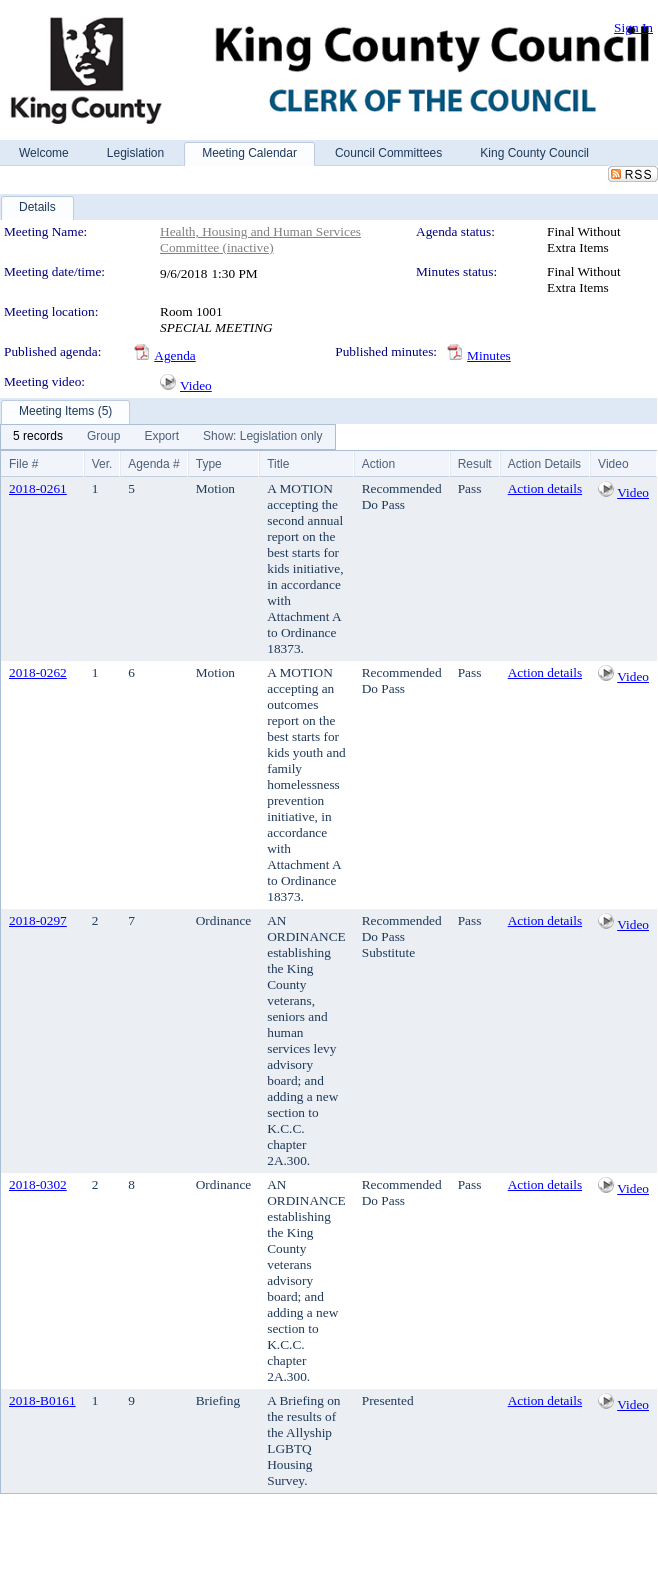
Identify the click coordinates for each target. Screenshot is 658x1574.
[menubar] (168, 437)
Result (475, 464)
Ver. (102, 464)
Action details (545, 488)
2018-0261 (38, 488)
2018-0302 (38, 1184)
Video (196, 385)
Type (209, 464)
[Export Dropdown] (161, 437)
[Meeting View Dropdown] (262, 437)
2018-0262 (38, 672)
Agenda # (153, 464)
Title (278, 464)
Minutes (489, 355)
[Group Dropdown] (103, 437)
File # (23, 464)
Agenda (174, 355)
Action (378, 464)
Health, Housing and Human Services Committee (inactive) (260, 239)
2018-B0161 (42, 1400)
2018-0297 (38, 920)
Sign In (633, 27)
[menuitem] (38, 437)
